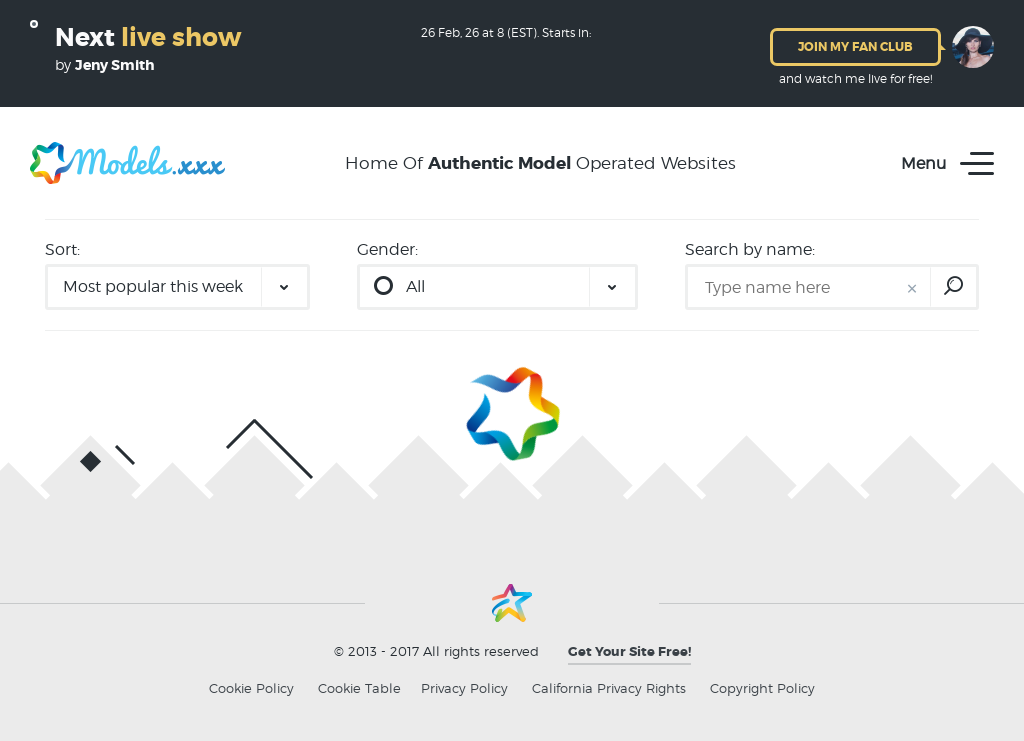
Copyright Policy (762, 688)
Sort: (62, 249)
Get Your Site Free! (629, 651)
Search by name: (750, 249)
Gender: (387, 249)
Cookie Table (359, 688)
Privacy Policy (464, 688)
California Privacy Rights (609, 688)
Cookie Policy (251, 688)
